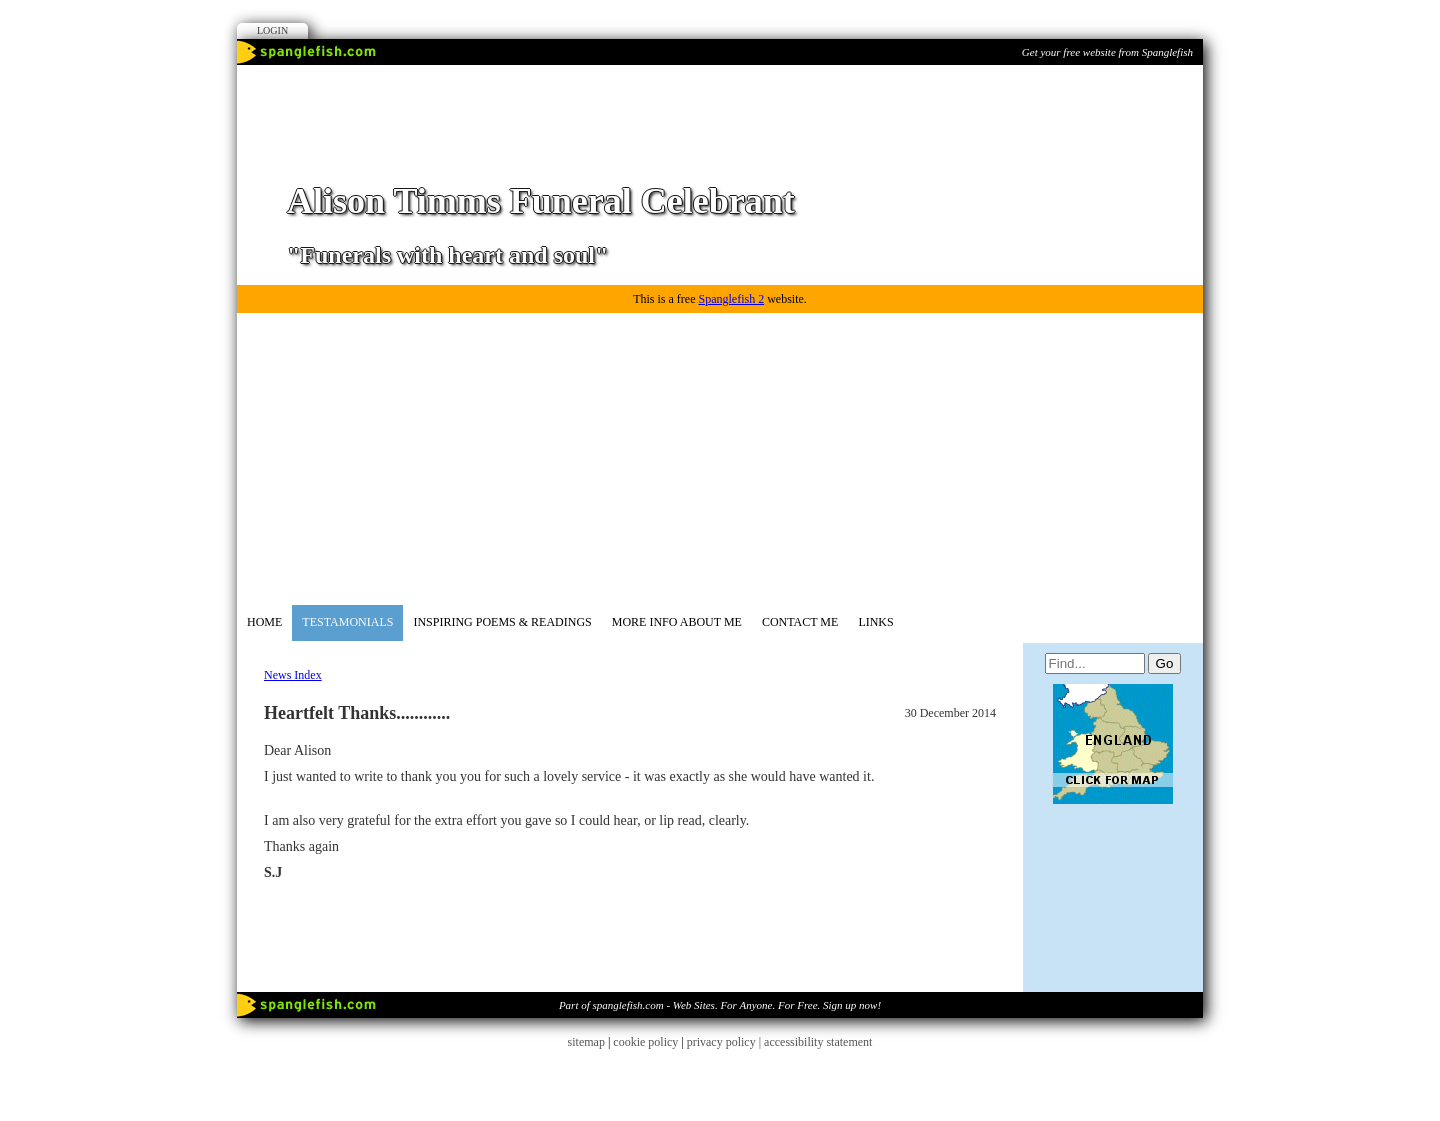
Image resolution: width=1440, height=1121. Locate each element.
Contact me (800, 622)
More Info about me (677, 622)
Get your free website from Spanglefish (1107, 52)
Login (272, 30)
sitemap (586, 1042)
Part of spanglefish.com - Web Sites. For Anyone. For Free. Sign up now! (720, 1005)
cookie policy (645, 1042)
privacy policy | (725, 1042)
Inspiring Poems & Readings (502, 622)
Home (264, 622)
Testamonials (347, 622)
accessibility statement (818, 1042)
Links (875, 622)
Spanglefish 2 (731, 299)
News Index (293, 675)
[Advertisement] (720, 455)
